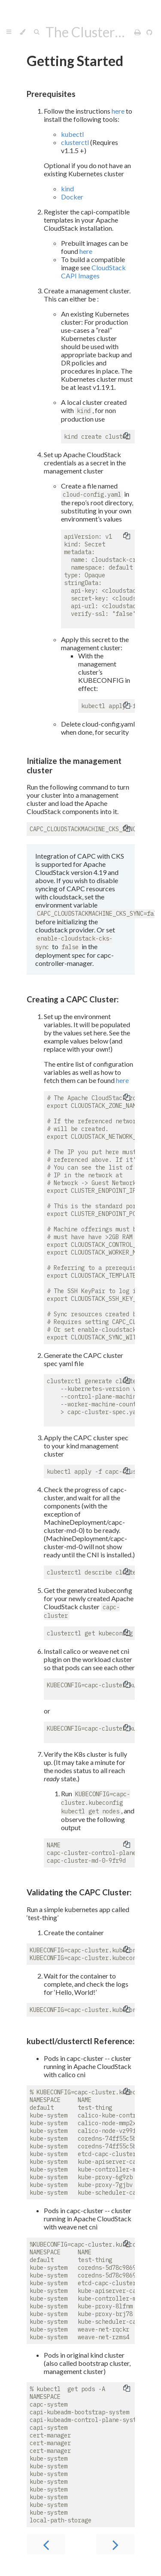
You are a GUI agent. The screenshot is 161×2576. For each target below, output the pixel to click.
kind (67, 188)
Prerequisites (51, 94)
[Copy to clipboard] (127, 436)
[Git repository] (149, 32)
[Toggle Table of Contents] (8, 32)
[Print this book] (138, 32)
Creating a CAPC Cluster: (72, 999)
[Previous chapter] (46, 2544)
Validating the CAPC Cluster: (79, 1892)
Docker (72, 197)
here (118, 111)
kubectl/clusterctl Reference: (80, 2041)
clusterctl (75, 142)
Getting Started (75, 60)
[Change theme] (22, 32)
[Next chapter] (115, 2544)
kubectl (72, 134)
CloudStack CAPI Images (93, 271)
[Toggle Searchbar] (36, 32)
